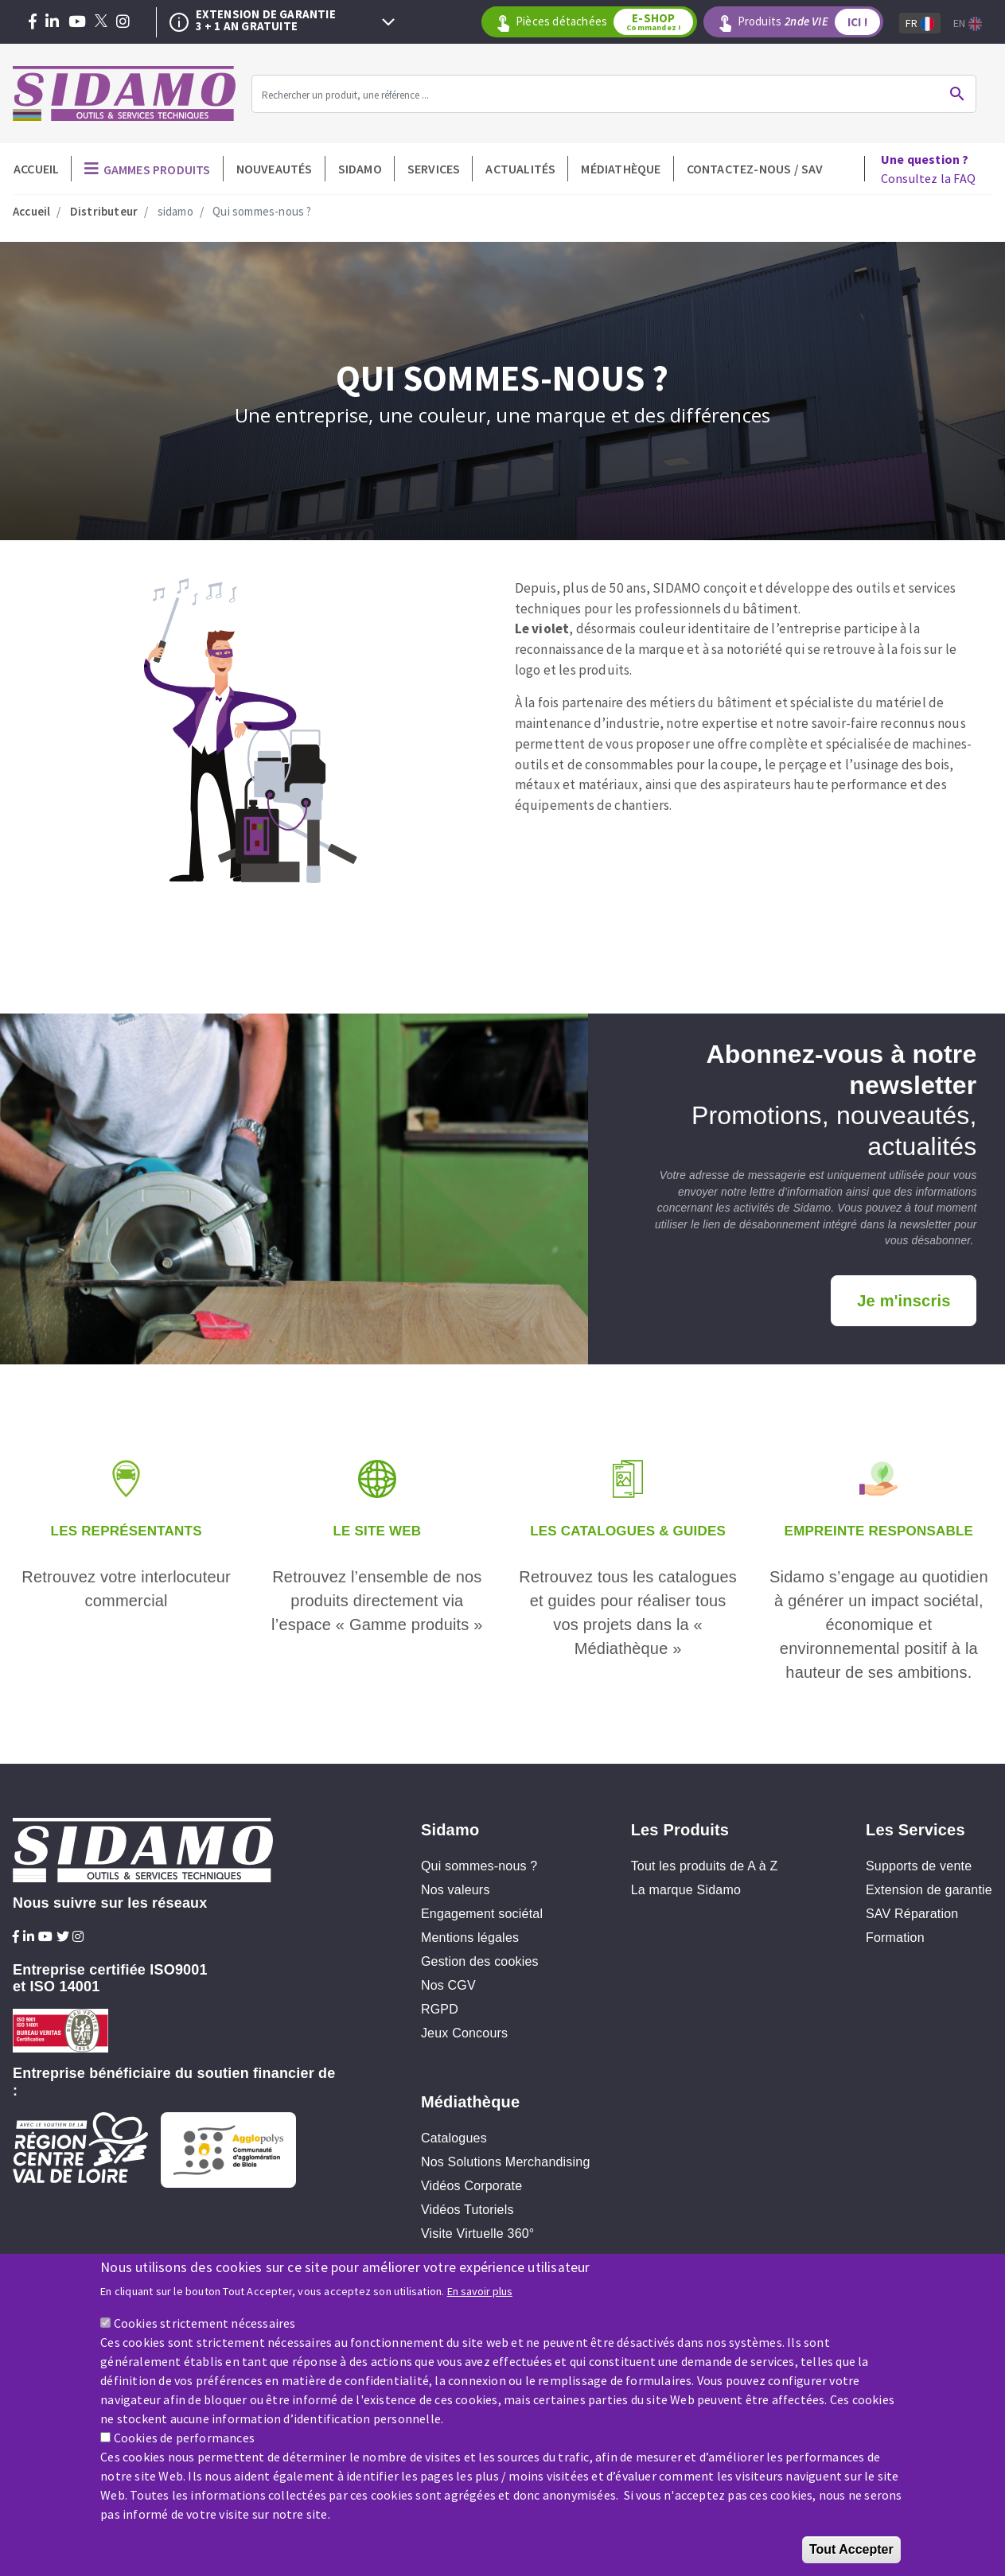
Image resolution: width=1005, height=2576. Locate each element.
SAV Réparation (912, 1913)
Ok (957, 94)
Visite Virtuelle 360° (478, 2233)
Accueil (36, 169)
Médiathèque (620, 169)
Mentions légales (470, 1937)
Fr (920, 23)
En (967, 23)
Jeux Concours (464, 2033)
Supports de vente (919, 1866)
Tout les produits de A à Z (704, 1866)
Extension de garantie (929, 1890)
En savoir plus (479, 2294)
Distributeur (104, 211)
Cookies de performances (184, 2441)
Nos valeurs (455, 1890)
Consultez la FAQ (928, 168)
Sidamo (360, 169)
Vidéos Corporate (471, 2186)
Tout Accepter (851, 2552)
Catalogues (454, 2138)
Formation (895, 1937)
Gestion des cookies (480, 1961)
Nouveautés (274, 169)
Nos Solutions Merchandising (505, 2162)
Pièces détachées (606, 22)
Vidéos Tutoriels (467, 2209)
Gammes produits (157, 169)
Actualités (520, 169)
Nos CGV (448, 1985)
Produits (809, 22)
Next (388, 22)
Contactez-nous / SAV (755, 169)
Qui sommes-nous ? (479, 1866)
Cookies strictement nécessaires (205, 2326)
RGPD (439, 2009)
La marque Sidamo (686, 1890)
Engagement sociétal (482, 1913)
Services (434, 169)
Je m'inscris (903, 1300)
